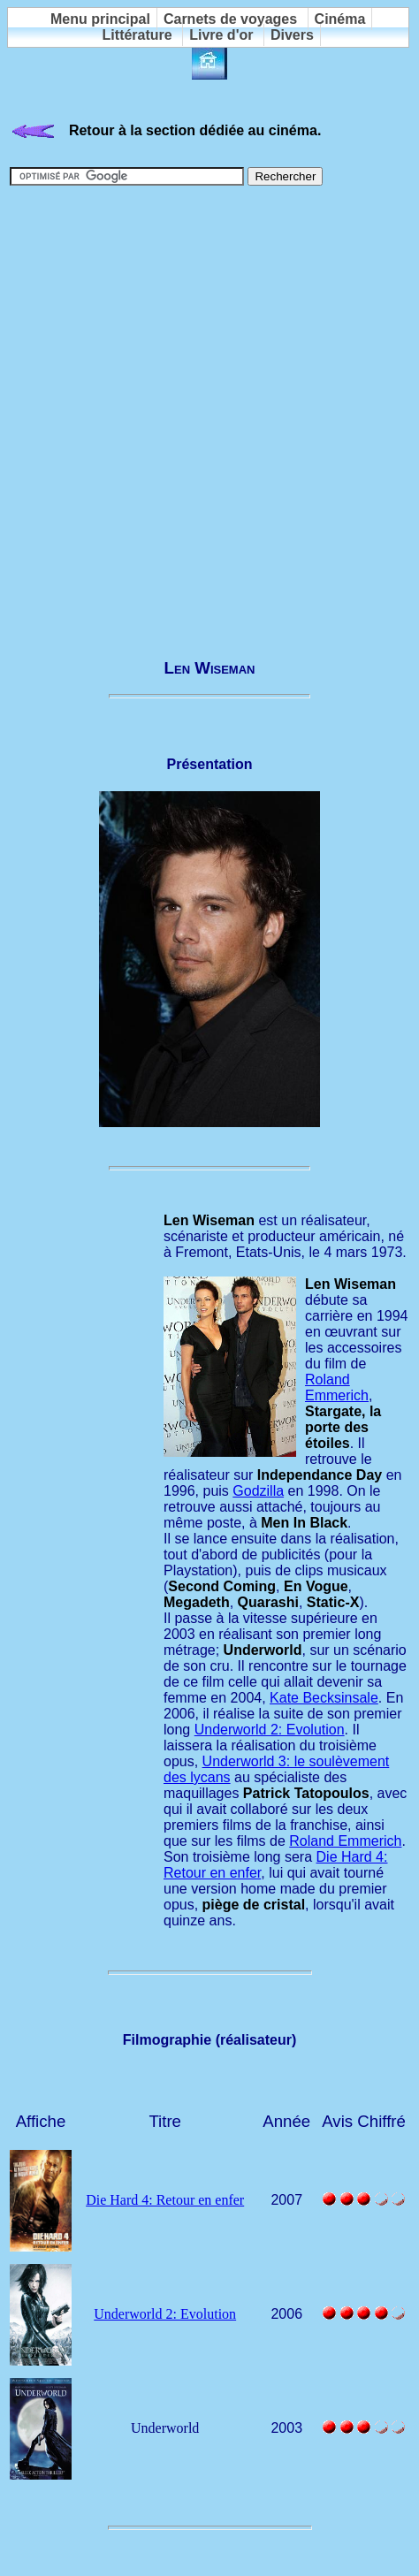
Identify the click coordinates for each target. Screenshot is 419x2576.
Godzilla (258, 1490)
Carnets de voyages (230, 19)
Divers (292, 34)
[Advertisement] (209, 413)
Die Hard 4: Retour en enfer (165, 2199)
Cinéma (340, 19)
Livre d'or (221, 34)
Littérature (137, 34)
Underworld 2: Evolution (269, 1729)
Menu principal (100, 19)
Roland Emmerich (337, 1387)
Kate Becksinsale (324, 1697)
